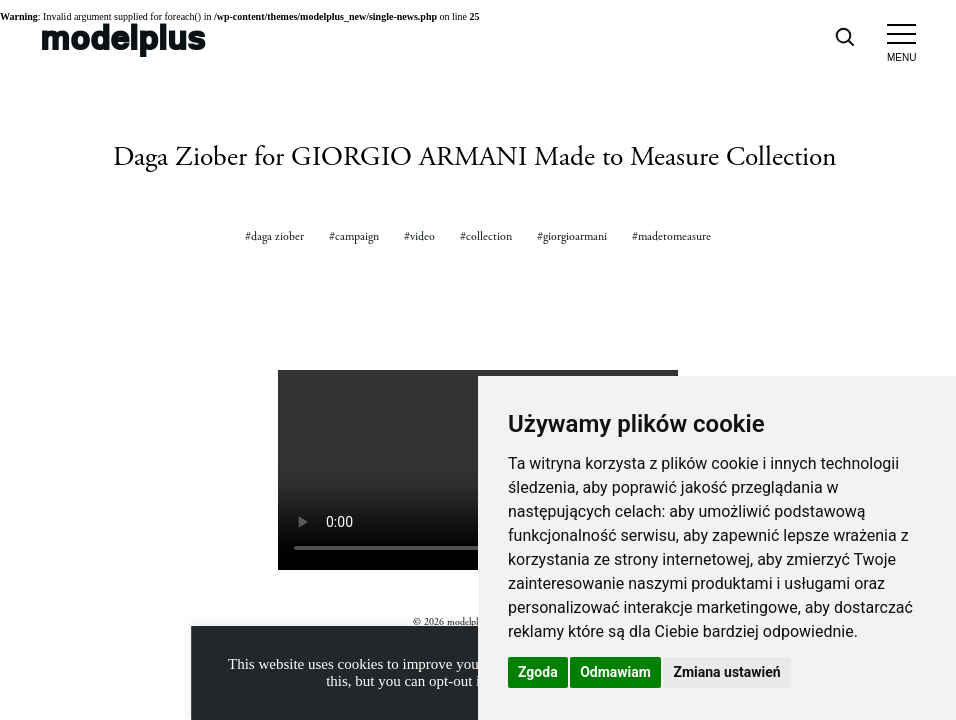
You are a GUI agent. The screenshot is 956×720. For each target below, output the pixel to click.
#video (419, 236)
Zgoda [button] (538, 672)
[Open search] (844, 36)
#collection (486, 236)
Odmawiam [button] (615, 672)
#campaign (354, 236)
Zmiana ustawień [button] (726, 672)
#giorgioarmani (572, 236)
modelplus (122, 36)
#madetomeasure (671, 236)
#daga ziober (274, 236)
